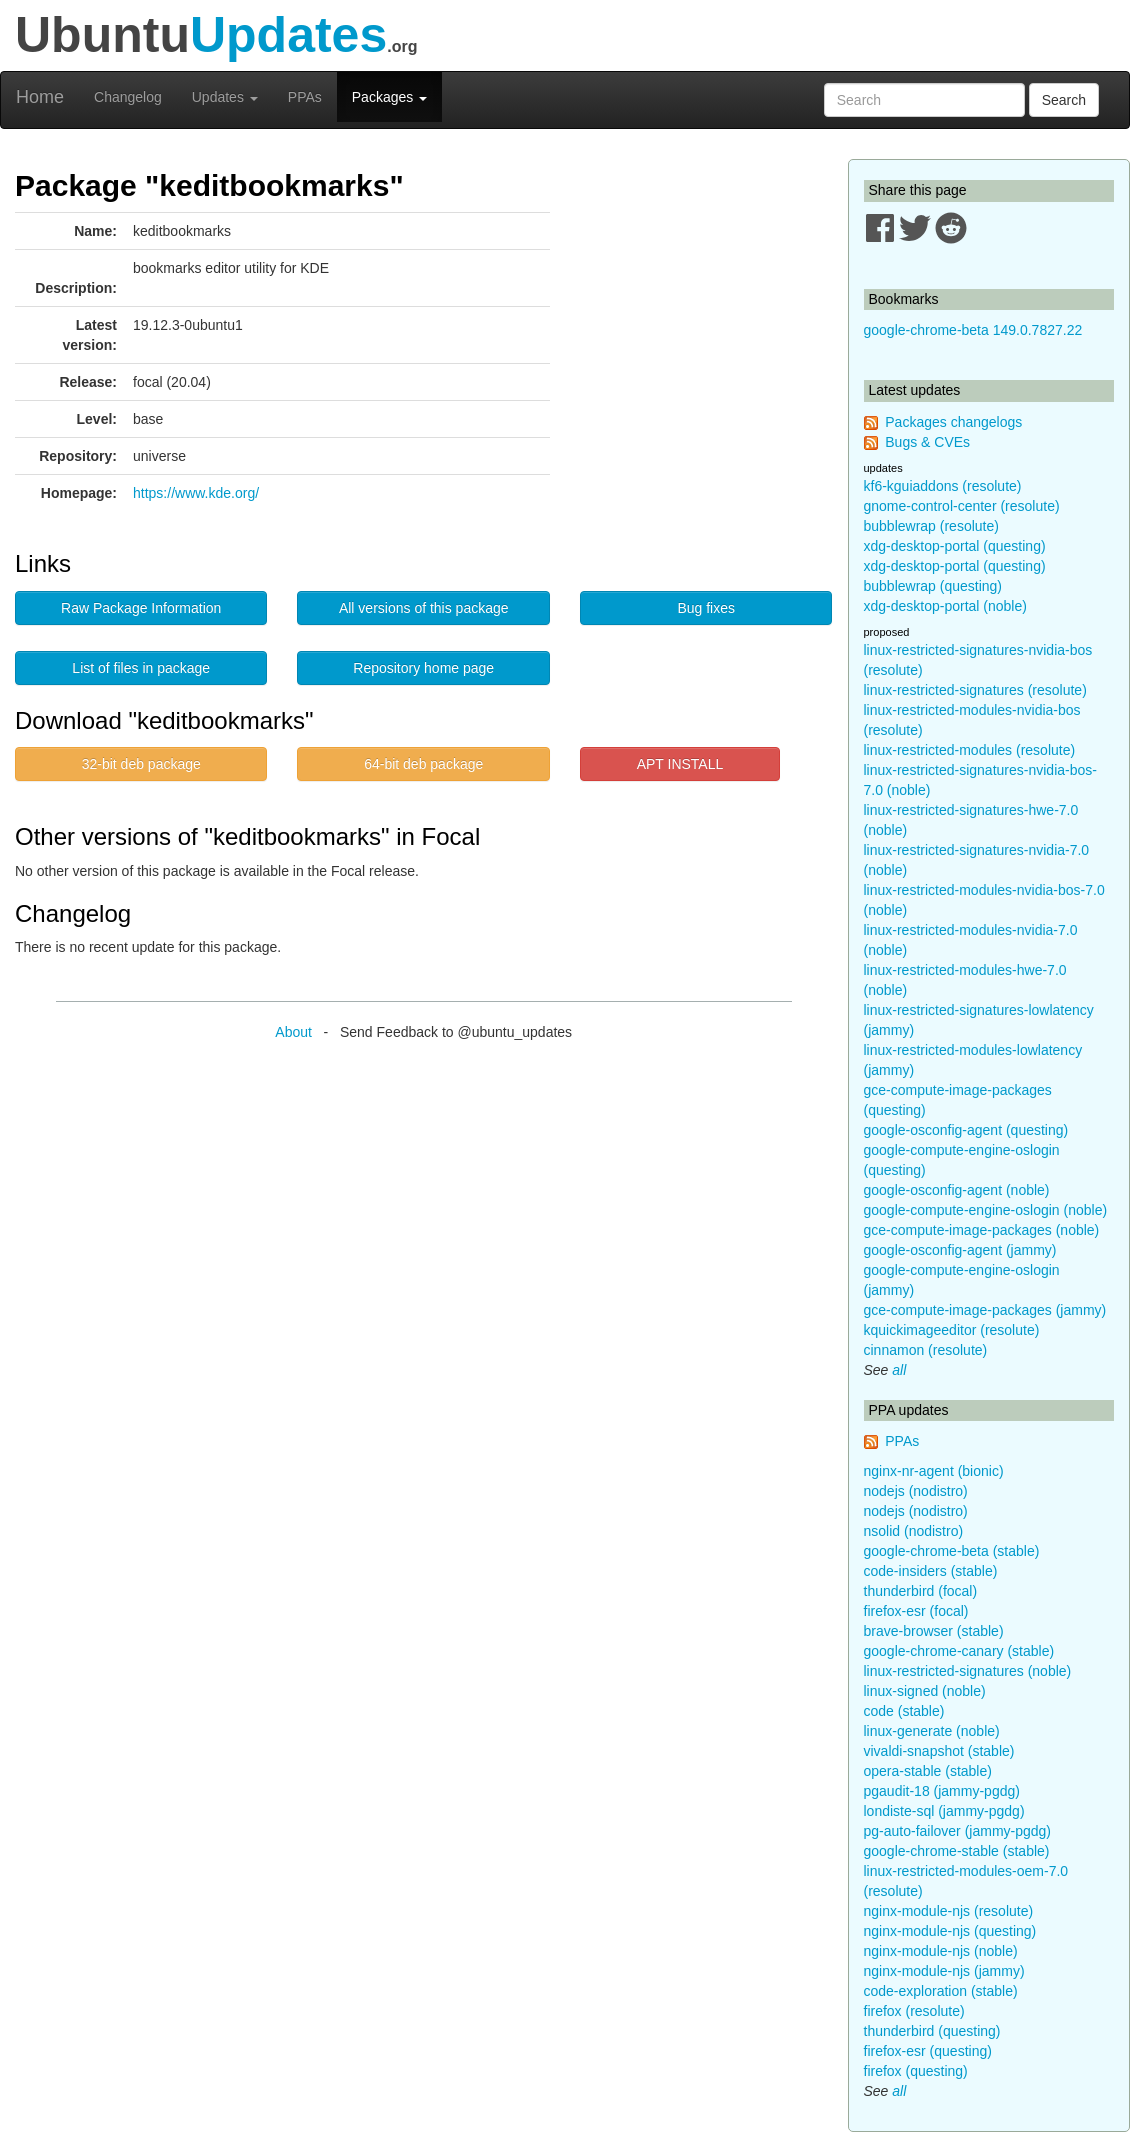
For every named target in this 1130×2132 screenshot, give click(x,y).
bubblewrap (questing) (933, 586)
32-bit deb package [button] (141, 764)
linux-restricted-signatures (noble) (968, 1671)
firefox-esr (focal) (916, 1611)
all (899, 1370)
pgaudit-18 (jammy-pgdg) (942, 1791)
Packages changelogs (953, 422)
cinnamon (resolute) (926, 1350)
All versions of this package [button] (424, 608)
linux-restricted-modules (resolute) (970, 750)
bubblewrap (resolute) (931, 526)
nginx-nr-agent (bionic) (934, 1471)
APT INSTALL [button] (680, 764)
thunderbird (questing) (932, 2031)
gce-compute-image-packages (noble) (982, 1230)
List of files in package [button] (141, 668)
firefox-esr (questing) (928, 2051)
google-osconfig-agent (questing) (966, 1130)
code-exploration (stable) (941, 1991)
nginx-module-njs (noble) (941, 1951)
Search (1064, 100)
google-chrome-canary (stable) (959, 1651)
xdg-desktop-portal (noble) (945, 606)
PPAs (305, 97)
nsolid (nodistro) (914, 1531)
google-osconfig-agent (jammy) (960, 1250)
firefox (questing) (916, 2071)
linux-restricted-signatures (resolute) (975, 690)
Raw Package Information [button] (141, 608)
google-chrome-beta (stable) (952, 1551)
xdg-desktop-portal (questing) (955, 546)
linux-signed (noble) (925, 1691)
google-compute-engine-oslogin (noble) (986, 1210)
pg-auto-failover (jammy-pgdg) (958, 1831)
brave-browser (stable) (934, 1631)
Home (40, 97)
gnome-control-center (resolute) (962, 506)
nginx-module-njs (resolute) (949, 1911)
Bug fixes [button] (706, 608)
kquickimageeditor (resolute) (952, 1330)
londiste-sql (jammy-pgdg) (944, 1811)
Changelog (128, 97)
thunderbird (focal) (921, 1591)
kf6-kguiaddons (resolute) (943, 486)
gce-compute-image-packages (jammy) (985, 1310)
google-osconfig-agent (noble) (957, 1190)
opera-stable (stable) (928, 1771)
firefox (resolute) (914, 2011)
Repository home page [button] (423, 668)
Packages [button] (389, 97)
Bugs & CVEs (927, 442)
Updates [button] (225, 97)
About (293, 1032)
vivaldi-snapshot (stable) (939, 1751)
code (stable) (904, 1711)
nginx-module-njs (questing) (950, 1931)
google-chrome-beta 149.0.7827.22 (973, 330)
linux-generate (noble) (932, 1731)
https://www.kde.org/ (196, 493)
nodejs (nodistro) (916, 1491)
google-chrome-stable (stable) (957, 1851)
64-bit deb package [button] (423, 764)
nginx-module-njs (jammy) (944, 1971)
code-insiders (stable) (931, 1571)
